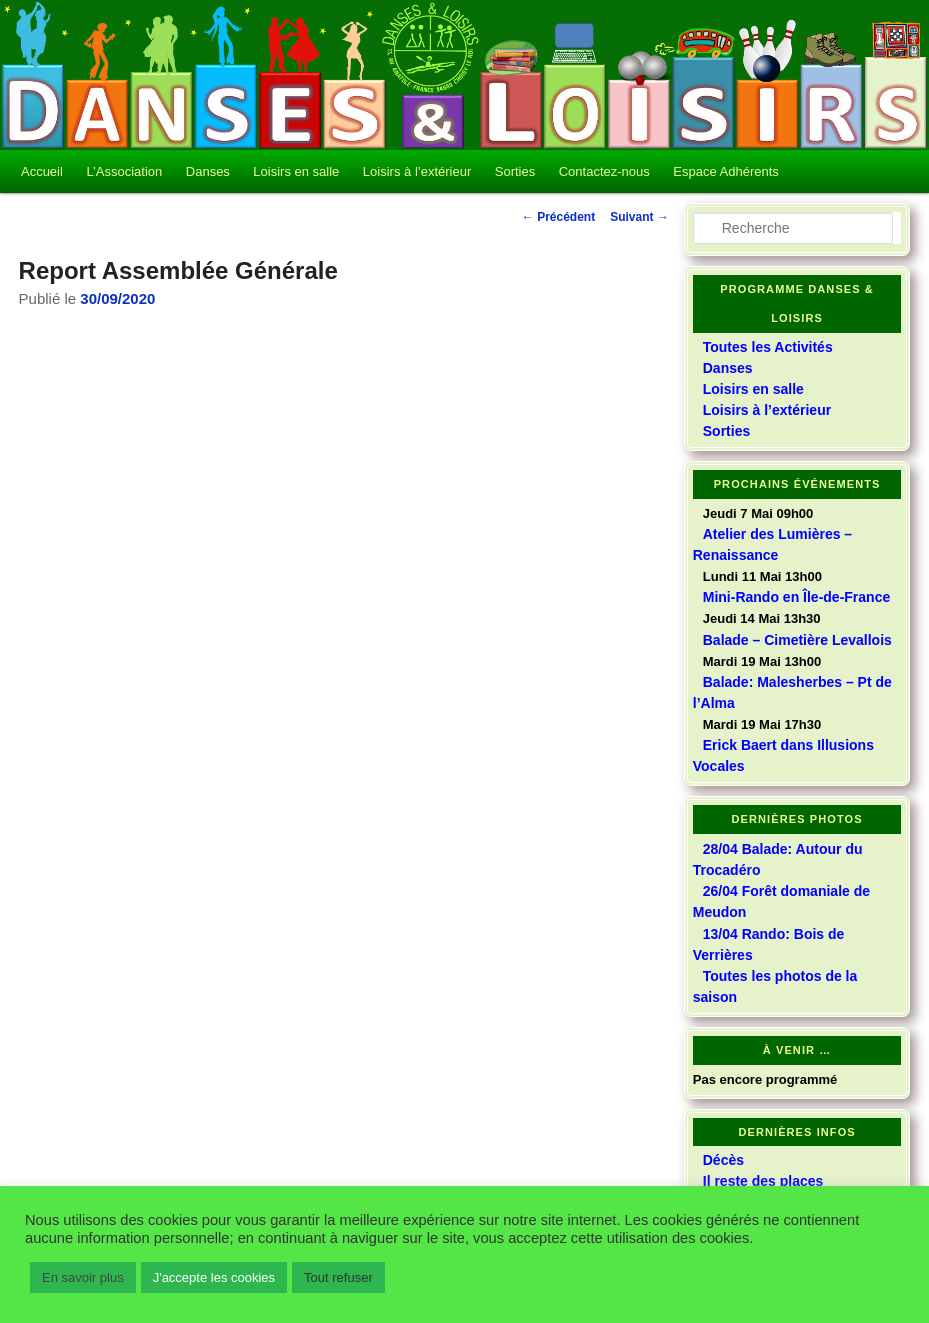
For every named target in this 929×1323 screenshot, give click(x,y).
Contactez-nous (604, 171)
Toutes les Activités (768, 347)
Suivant (639, 217)
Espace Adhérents (726, 171)
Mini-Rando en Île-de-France (796, 597)
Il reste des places (763, 1181)
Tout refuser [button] (338, 1277)
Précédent (558, 217)
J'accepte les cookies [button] (214, 1277)
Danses (208, 171)
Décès (723, 1160)
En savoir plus (83, 1277)
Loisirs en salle (296, 171)
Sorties (515, 171)
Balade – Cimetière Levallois (797, 640)
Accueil (42, 171)
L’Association (124, 171)
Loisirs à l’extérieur (417, 171)
